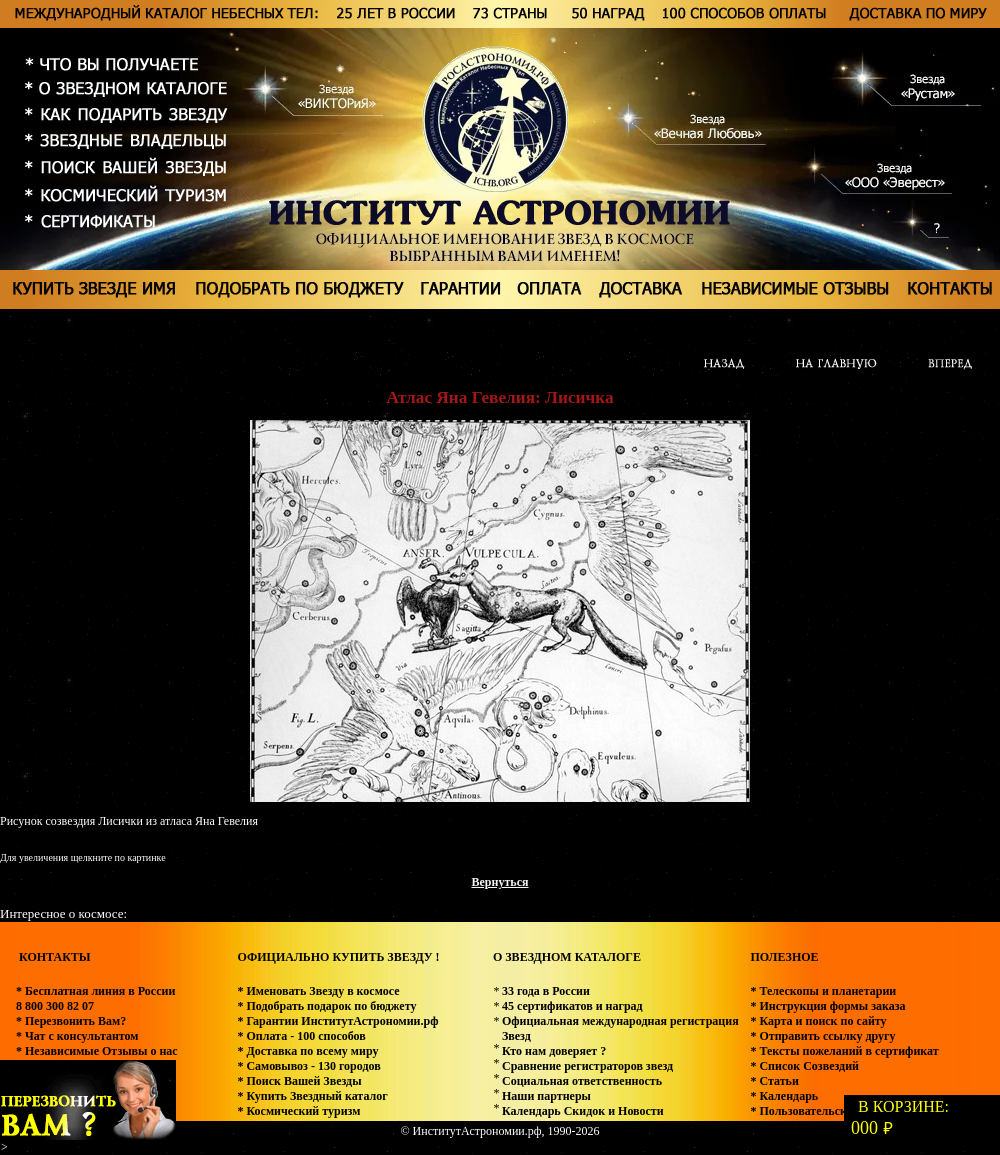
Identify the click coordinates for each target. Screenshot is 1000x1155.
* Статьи (774, 1081)
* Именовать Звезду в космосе (318, 991)
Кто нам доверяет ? (554, 1051)
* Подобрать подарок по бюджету (326, 1006)
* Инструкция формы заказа (827, 1006)
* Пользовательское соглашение (837, 1111)
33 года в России (546, 991)
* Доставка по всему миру (307, 1051)
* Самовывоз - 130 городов (308, 1066)
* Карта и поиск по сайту (818, 1021)
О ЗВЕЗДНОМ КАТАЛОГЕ (567, 957)
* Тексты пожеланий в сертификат (844, 1051)
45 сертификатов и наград (572, 1006)
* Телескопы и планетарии (823, 991)
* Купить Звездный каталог (312, 1096)
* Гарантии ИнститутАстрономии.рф (337, 1021)
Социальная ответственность (582, 1081)
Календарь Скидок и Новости (583, 1111)
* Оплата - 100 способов (301, 1036)
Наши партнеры (546, 1096)
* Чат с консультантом (77, 1036)
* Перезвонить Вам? (71, 1021)
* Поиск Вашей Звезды (299, 1081)
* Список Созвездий (804, 1066)
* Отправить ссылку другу (822, 1036)
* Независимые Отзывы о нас (97, 1051)
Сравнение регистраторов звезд (587, 1066)
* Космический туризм (298, 1111)
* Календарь (784, 1096)
